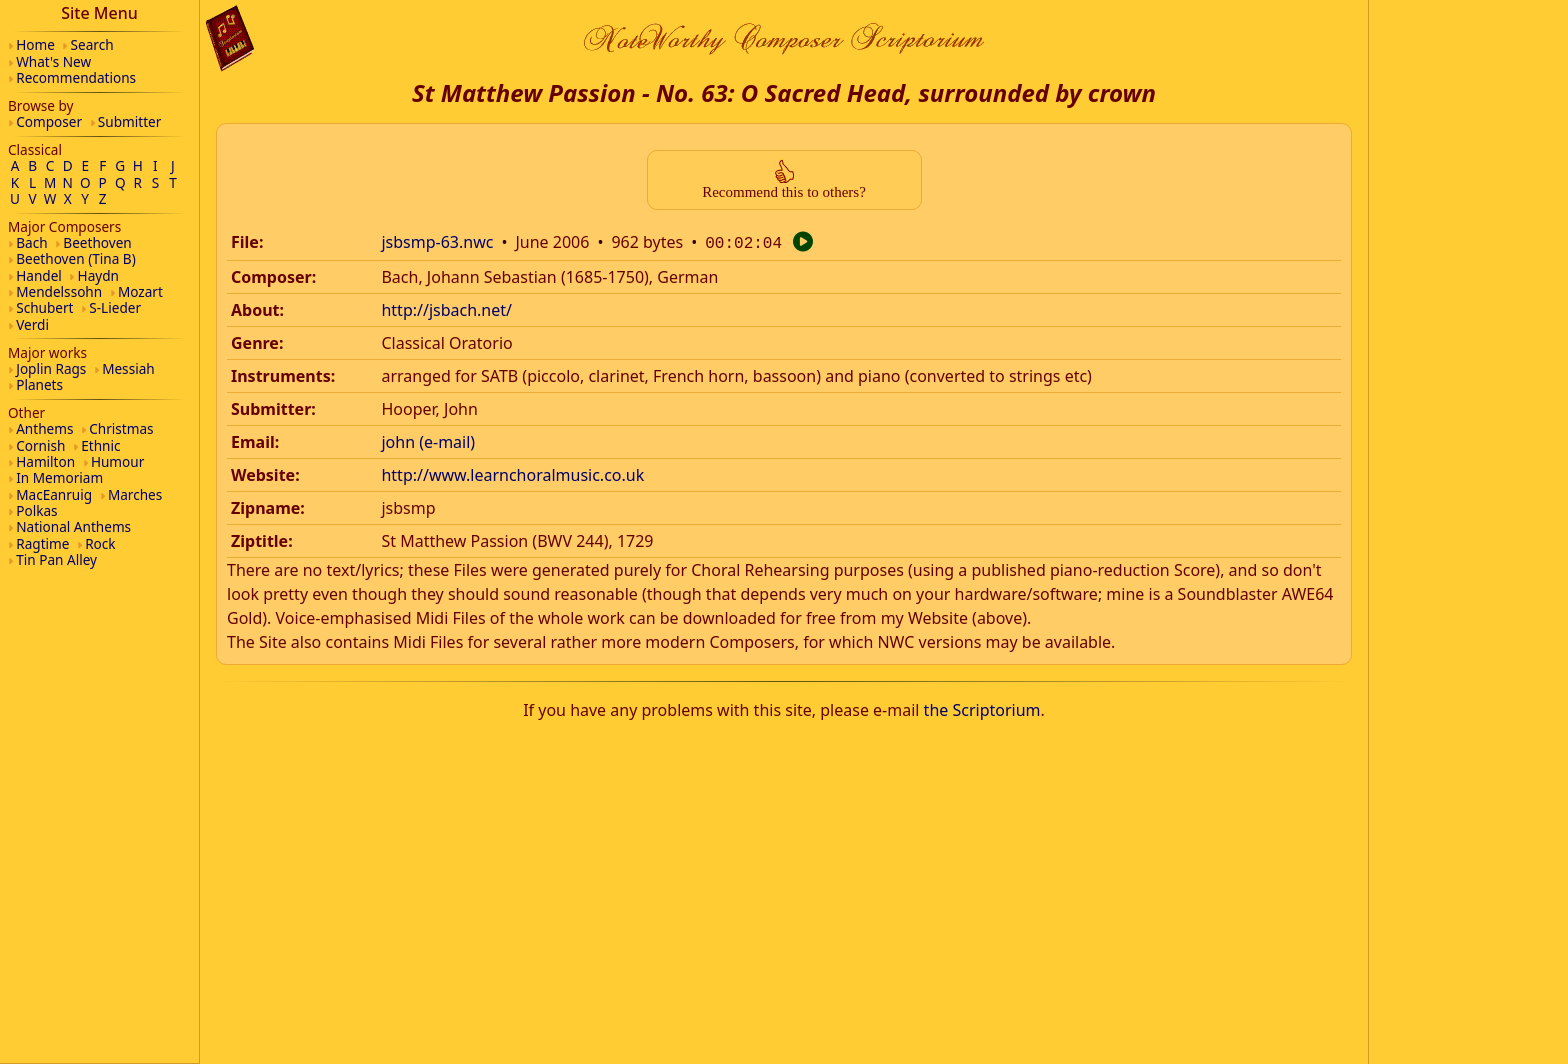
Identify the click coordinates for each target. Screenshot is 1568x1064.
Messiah (128, 368)
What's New (53, 61)
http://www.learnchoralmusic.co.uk (512, 473)
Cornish (40, 445)
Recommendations (76, 77)
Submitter (130, 121)
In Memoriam (59, 477)
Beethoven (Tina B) (76, 258)
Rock (100, 543)
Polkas (36, 510)
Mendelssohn (59, 291)
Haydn (98, 275)
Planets (39, 384)
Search (92, 44)
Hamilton (45, 461)
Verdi (32, 324)
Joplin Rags (51, 368)
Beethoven (97, 242)
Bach (31, 242)
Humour (117, 461)
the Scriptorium (982, 708)
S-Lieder (115, 307)
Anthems (44, 428)
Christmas (121, 428)
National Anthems (73, 526)
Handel (39, 275)
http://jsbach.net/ (446, 308)
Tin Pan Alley (56, 559)
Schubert (44, 307)
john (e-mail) (428, 440)
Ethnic (100, 445)
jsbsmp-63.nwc (437, 242)
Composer (49, 121)
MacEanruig (54, 494)
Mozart (140, 291)
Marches (135, 494)
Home (35, 44)
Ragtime (42, 543)
